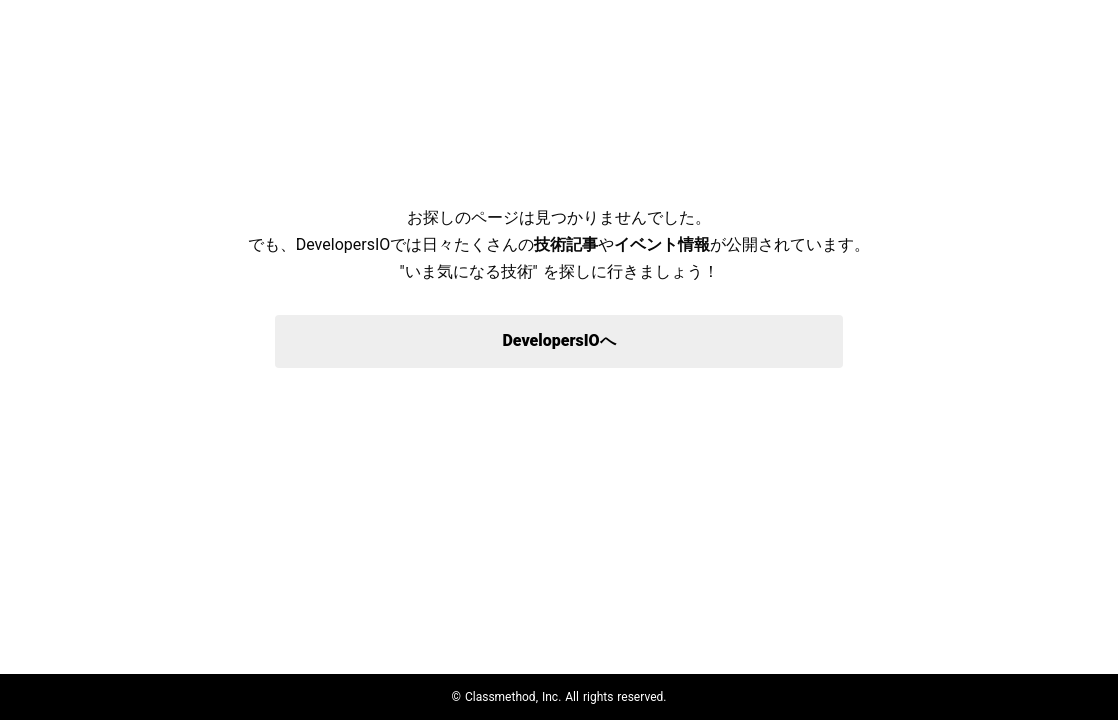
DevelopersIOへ (558, 340)
